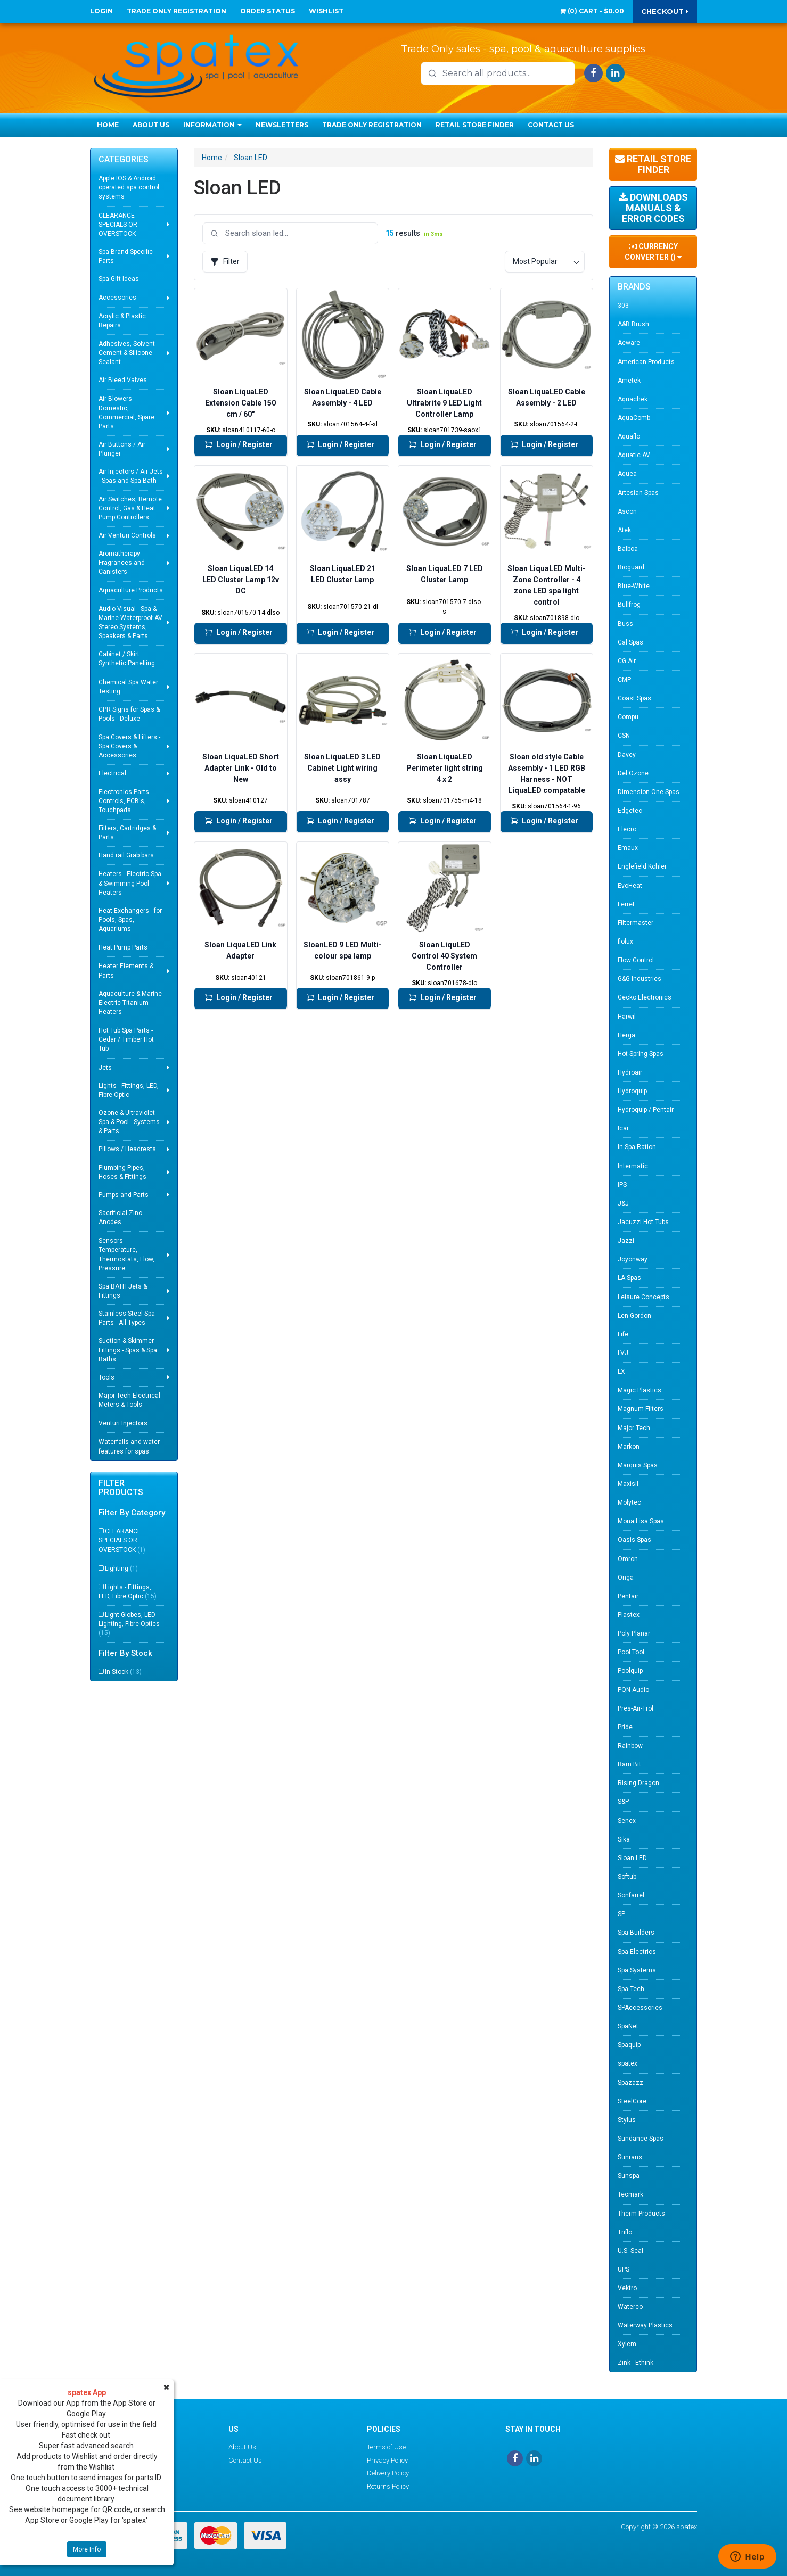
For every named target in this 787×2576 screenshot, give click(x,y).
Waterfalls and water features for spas (129, 1446)
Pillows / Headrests (127, 1149)
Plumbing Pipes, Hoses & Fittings (122, 1172)
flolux (625, 941)
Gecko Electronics (644, 997)
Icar (623, 1128)
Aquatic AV (634, 455)
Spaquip (629, 2045)
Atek (624, 530)
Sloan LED (250, 157)
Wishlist (326, 11)
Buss (625, 624)
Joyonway (632, 1259)
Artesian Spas (638, 493)
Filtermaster (635, 923)
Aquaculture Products (131, 590)
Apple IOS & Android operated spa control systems (129, 187)
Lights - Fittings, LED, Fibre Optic (129, 1090)
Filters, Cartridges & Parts (127, 832)
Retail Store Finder (475, 125)
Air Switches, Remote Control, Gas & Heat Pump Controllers (130, 508)
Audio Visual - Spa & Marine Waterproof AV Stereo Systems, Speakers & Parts (130, 622)
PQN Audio (633, 1690)
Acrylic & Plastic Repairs (122, 320)
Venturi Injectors (123, 1423)
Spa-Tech (631, 1989)
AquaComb (634, 418)
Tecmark (630, 2194)
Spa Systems (637, 1970)
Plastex (629, 1615)
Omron (628, 1559)
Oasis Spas (634, 1539)
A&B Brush (633, 324)
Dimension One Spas (648, 792)
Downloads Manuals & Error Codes (653, 208)
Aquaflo (629, 436)
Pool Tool (631, 1652)
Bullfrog (629, 604)
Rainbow (630, 1745)
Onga (626, 1577)
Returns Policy (388, 2486)
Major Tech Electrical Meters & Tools (129, 1400)
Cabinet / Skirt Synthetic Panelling (127, 658)
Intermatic (633, 1166)
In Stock (123, 1671)
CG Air (627, 661)
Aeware (629, 342)
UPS (623, 2269)
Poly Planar (634, 1633)
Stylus (627, 2120)
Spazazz (630, 2082)
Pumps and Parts (124, 1195)
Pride (625, 1727)
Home (108, 125)
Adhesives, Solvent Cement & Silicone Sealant (127, 353)
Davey (627, 754)
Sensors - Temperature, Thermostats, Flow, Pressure (126, 1254)
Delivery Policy (388, 2473)
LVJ (623, 1353)
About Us (151, 125)
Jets (105, 1067)
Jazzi (626, 1240)
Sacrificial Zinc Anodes (120, 1217)
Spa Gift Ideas (119, 279)
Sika (624, 1839)
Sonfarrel (631, 1895)
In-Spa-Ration (637, 1147)
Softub (627, 1876)
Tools (106, 1377)
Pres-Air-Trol (635, 1708)
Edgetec (630, 810)
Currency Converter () (653, 251)
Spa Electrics (637, 1951)
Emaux (628, 848)
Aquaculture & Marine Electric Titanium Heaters (130, 1002)
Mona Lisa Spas (641, 1521)
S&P (623, 1801)
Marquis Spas (638, 1465)
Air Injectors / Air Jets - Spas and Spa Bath (131, 476)
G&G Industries (639, 978)
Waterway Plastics (645, 2325)
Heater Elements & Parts (126, 970)
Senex (627, 1820)
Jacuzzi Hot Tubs (643, 1222)
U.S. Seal (630, 2251)
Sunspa (629, 2175)
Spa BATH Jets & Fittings (123, 1291)
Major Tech (634, 1428)
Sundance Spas (640, 2138)
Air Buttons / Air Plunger (122, 449)
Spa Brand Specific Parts (126, 256)
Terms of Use (386, 2447)
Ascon (627, 511)
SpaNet (628, 2026)
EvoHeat (630, 885)
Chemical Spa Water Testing (128, 687)
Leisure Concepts (643, 1297)
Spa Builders (636, 1932)
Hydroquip (632, 1091)
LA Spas (629, 1278)
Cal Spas (630, 642)
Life (623, 1334)
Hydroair (630, 1072)
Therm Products (641, 2213)
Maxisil (628, 1484)
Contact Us (551, 125)
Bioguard (631, 567)
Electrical (112, 773)
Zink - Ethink (635, 2362)
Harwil (627, 1016)
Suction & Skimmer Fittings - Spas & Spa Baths (128, 1350)
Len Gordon (634, 1315)
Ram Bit (629, 1764)
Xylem (627, 2344)
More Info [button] (87, 2549)
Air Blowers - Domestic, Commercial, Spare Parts (126, 412)
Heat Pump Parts (123, 947)
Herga (626, 1035)
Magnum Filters (640, 1409)
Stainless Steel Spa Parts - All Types (127, 1318)
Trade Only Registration (176, 11)
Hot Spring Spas (640, 1054)
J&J (623, 1203)
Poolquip (630, 1670)
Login (101, 11)
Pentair (628, 1596)
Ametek (629, 380)
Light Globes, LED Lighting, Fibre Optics (129, 1624)
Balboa (628, 548)
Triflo (625, 2232)
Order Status (267, 11)
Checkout (664, 11)
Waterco (630, 2306)
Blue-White (634, 586)
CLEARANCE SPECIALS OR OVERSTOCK (118, 224)
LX (621, 1371)
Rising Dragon (638, 1783)
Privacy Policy (387, 2460)
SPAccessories (640, 2007)
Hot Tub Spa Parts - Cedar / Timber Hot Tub (126, 1039)
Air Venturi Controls (127, 535)
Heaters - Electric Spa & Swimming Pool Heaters (130, 883)
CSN (624, 735)
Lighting (121, 1568)
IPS (622, 1184)
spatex (627, 2063)
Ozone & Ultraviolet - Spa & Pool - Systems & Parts (129, 1122)
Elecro (627, 829)
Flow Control (636, 960)
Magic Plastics (639, 1390)
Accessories (117, 297)
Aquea (627, 473)
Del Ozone (633, 773)
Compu (628, 717)
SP (621, 1914)
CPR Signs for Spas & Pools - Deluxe (129, 714)
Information (212, 125)
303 (623, 305)
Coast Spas (634, 698)
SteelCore (632, 2101)
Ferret (626, 904)
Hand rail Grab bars (126, 855)
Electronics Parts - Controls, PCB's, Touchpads (125, 801)
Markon (629, 1446)
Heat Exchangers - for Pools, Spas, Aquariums (130, 919)
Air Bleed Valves (123, 380)
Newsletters (282, 125)
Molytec (629, 1502)
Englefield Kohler (642, 866)
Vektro (627, 2288)
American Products (646, 362)
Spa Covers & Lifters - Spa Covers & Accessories (129, 746)
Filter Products (121, 1488)
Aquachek (632, 399)
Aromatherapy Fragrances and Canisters (122, 562)
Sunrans (630, 2157)
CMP (624, 679)
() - (592, 11)
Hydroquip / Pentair (646, 1109)
